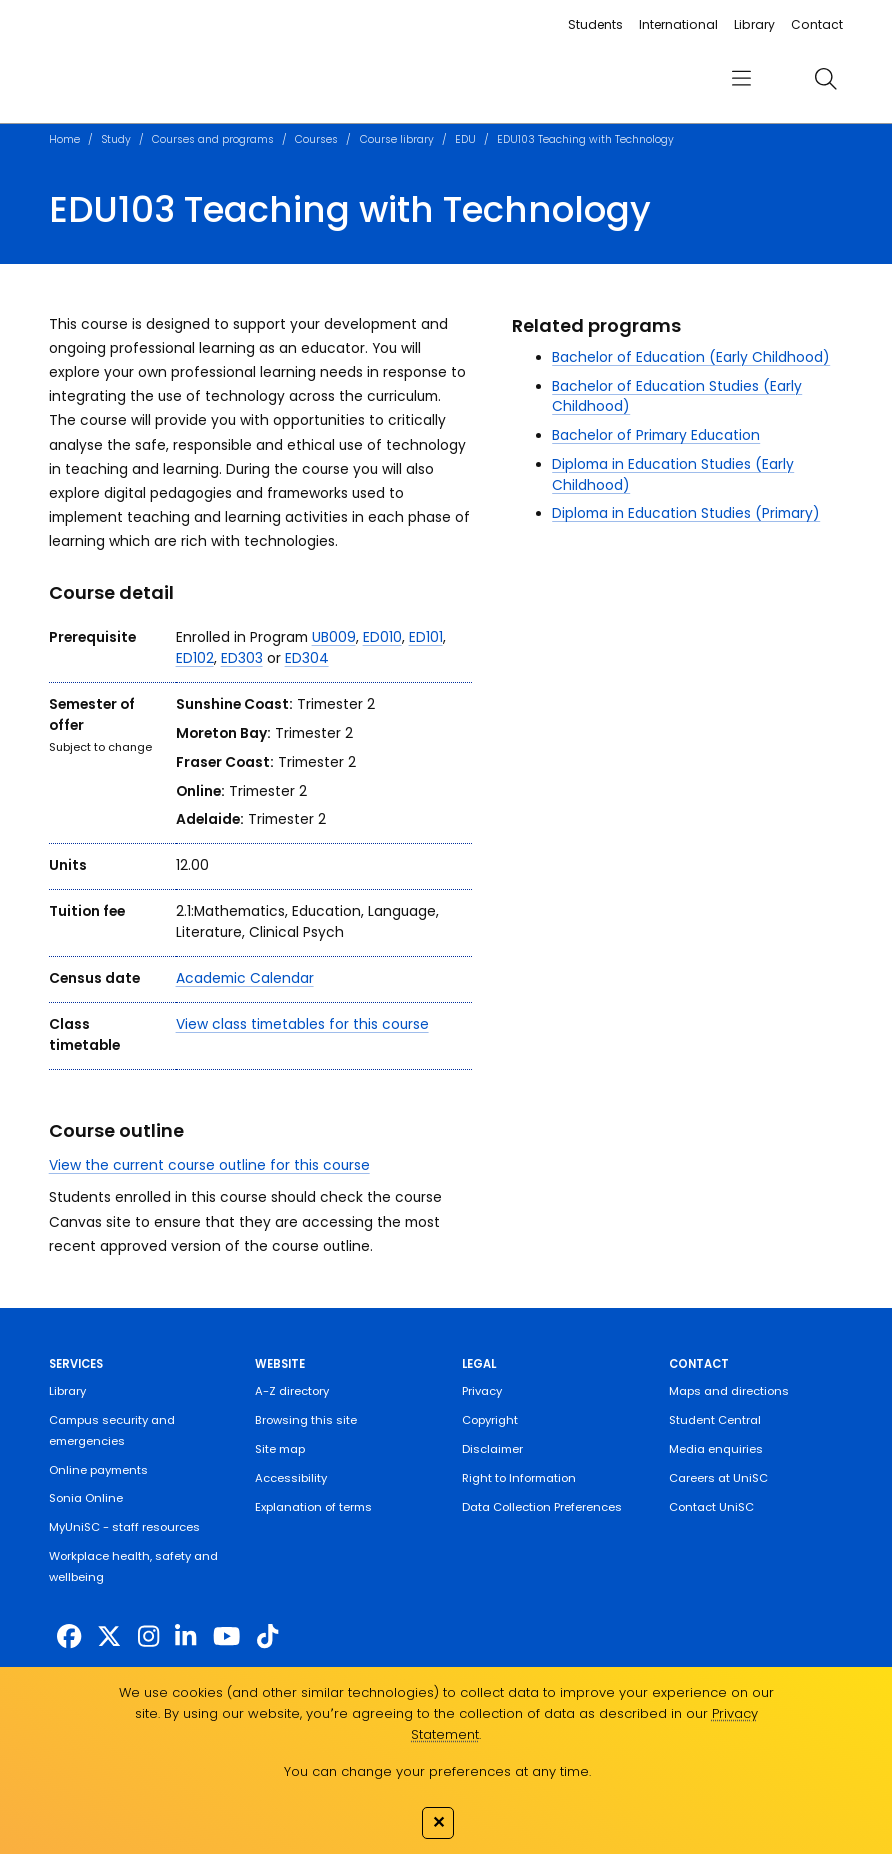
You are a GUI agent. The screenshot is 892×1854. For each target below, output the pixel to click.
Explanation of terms (313, 1507)
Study (116, 139)
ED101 (426, 637)
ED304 (307, 658)
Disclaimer (492, 1449)
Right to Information (519, 1478)
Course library (397, 139)
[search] (826, 79)
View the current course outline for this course (209, 1165)
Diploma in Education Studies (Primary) (686, 513)
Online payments (98, 1470)
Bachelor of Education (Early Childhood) (691, 357)
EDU (465, 139)
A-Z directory (292, 1391)
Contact (817, 24)
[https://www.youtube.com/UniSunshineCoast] (226, 1636)
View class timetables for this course (302, 1024)
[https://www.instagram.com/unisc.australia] (148, 1636)
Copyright (490, 1420)
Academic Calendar (245, 978)
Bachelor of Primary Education (656, 435)
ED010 (382, 637)
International (678, 24)
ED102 (195, 658)
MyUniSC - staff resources (124, 1527)
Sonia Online (86, 1498)
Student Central (715, 1420)
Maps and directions (729, 1391)
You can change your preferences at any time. (437, 1771)
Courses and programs (213, 139)
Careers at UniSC (718, 1478)
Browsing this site (306, 1420)
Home (64, 139)
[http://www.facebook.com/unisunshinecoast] (69, 1636)
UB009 (334, 637)
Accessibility (291, 1478)
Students (595, 24)
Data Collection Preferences (542, 1507)
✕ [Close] (438, 1822)
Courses (316, 139)
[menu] (742, 79)
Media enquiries (716, 1449)
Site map (280, 1449)
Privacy (482, 1391)
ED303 (242, 658)
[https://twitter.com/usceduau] (109, 1636)
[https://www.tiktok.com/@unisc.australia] (267, 1636)
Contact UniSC (711, 1507)
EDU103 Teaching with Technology (585, 139)
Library (754, 24)
